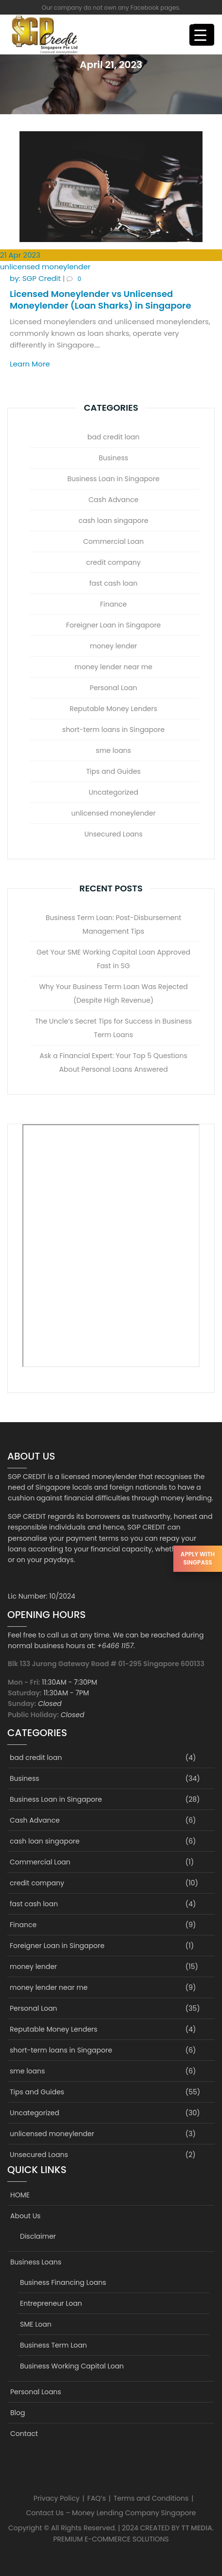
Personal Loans (35, 2392)
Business (114, 458)
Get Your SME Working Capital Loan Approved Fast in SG (113, 959)
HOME (20, 2195)
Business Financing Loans (63, 2282)
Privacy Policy (57, 2498)
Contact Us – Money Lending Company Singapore (111, 2513)
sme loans (113, 750)
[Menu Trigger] (200, 35)
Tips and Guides (113, 771)
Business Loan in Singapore (113, 479)
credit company (113, 562)
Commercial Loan (113, 541)
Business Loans (35, 2262)
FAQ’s (96, 2498)
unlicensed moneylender (45, 266)
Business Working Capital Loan (72, 2366)
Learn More (30, 364)
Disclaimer (38, 2236)
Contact (24, 2433)
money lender (113, 646)
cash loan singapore (113, 520)
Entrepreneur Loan (51, 2303)
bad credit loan (113, 437)
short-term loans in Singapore (113, 729)
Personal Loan (113, 688)
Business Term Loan (53, 2345)
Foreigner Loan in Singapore (113, 625)
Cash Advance (114, 500)
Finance (113, 604)
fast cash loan (113, 583)
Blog (17, 2413)
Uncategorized (113, 792)
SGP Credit (36, 278)
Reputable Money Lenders (113, 709)
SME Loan (36, 2324)
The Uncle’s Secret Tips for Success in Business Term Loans (113, 1028)
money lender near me (113, 667)
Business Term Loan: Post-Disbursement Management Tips (114, 924)
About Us (25, 2216)
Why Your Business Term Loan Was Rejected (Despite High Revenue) (113, 993)
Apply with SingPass (198, 1558)
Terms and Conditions (150, 2498)
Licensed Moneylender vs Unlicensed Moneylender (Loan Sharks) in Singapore (100, 299)
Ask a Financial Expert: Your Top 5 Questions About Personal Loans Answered (113, 1062)
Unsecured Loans (113, 834)
